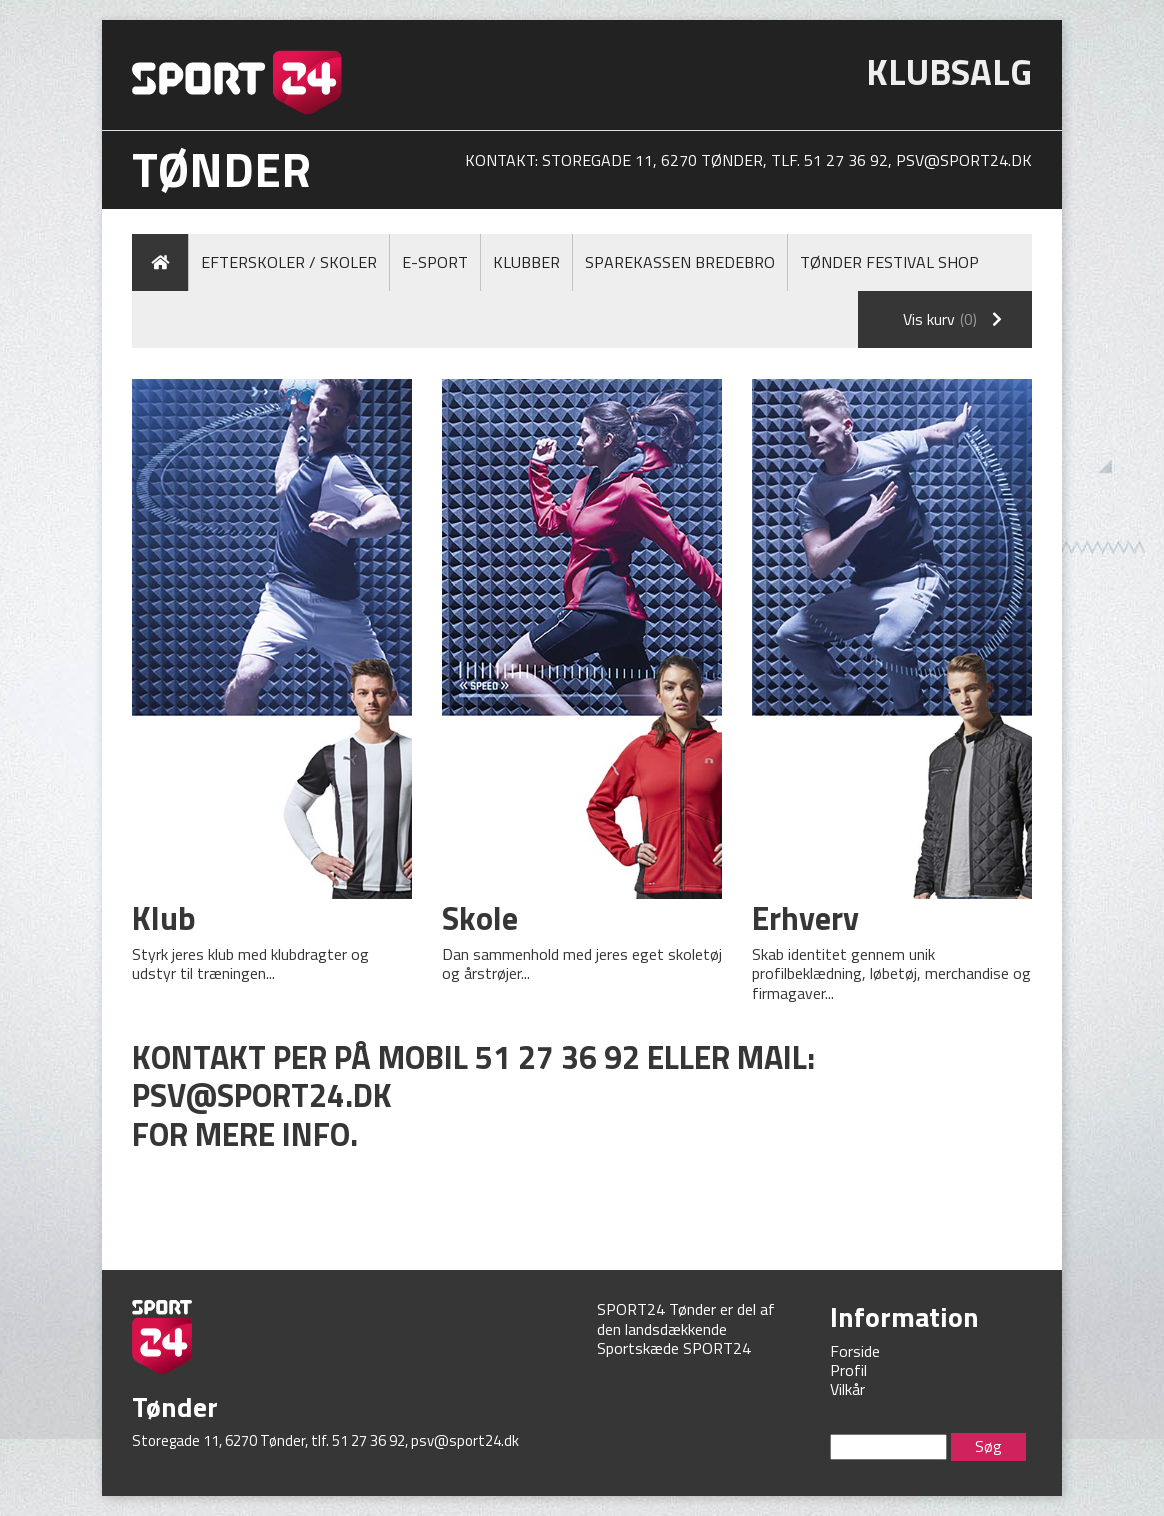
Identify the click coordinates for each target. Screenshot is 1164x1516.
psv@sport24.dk (964, 160)
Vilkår (847, 1389)
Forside (855, 1351)
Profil (848, 1370)
